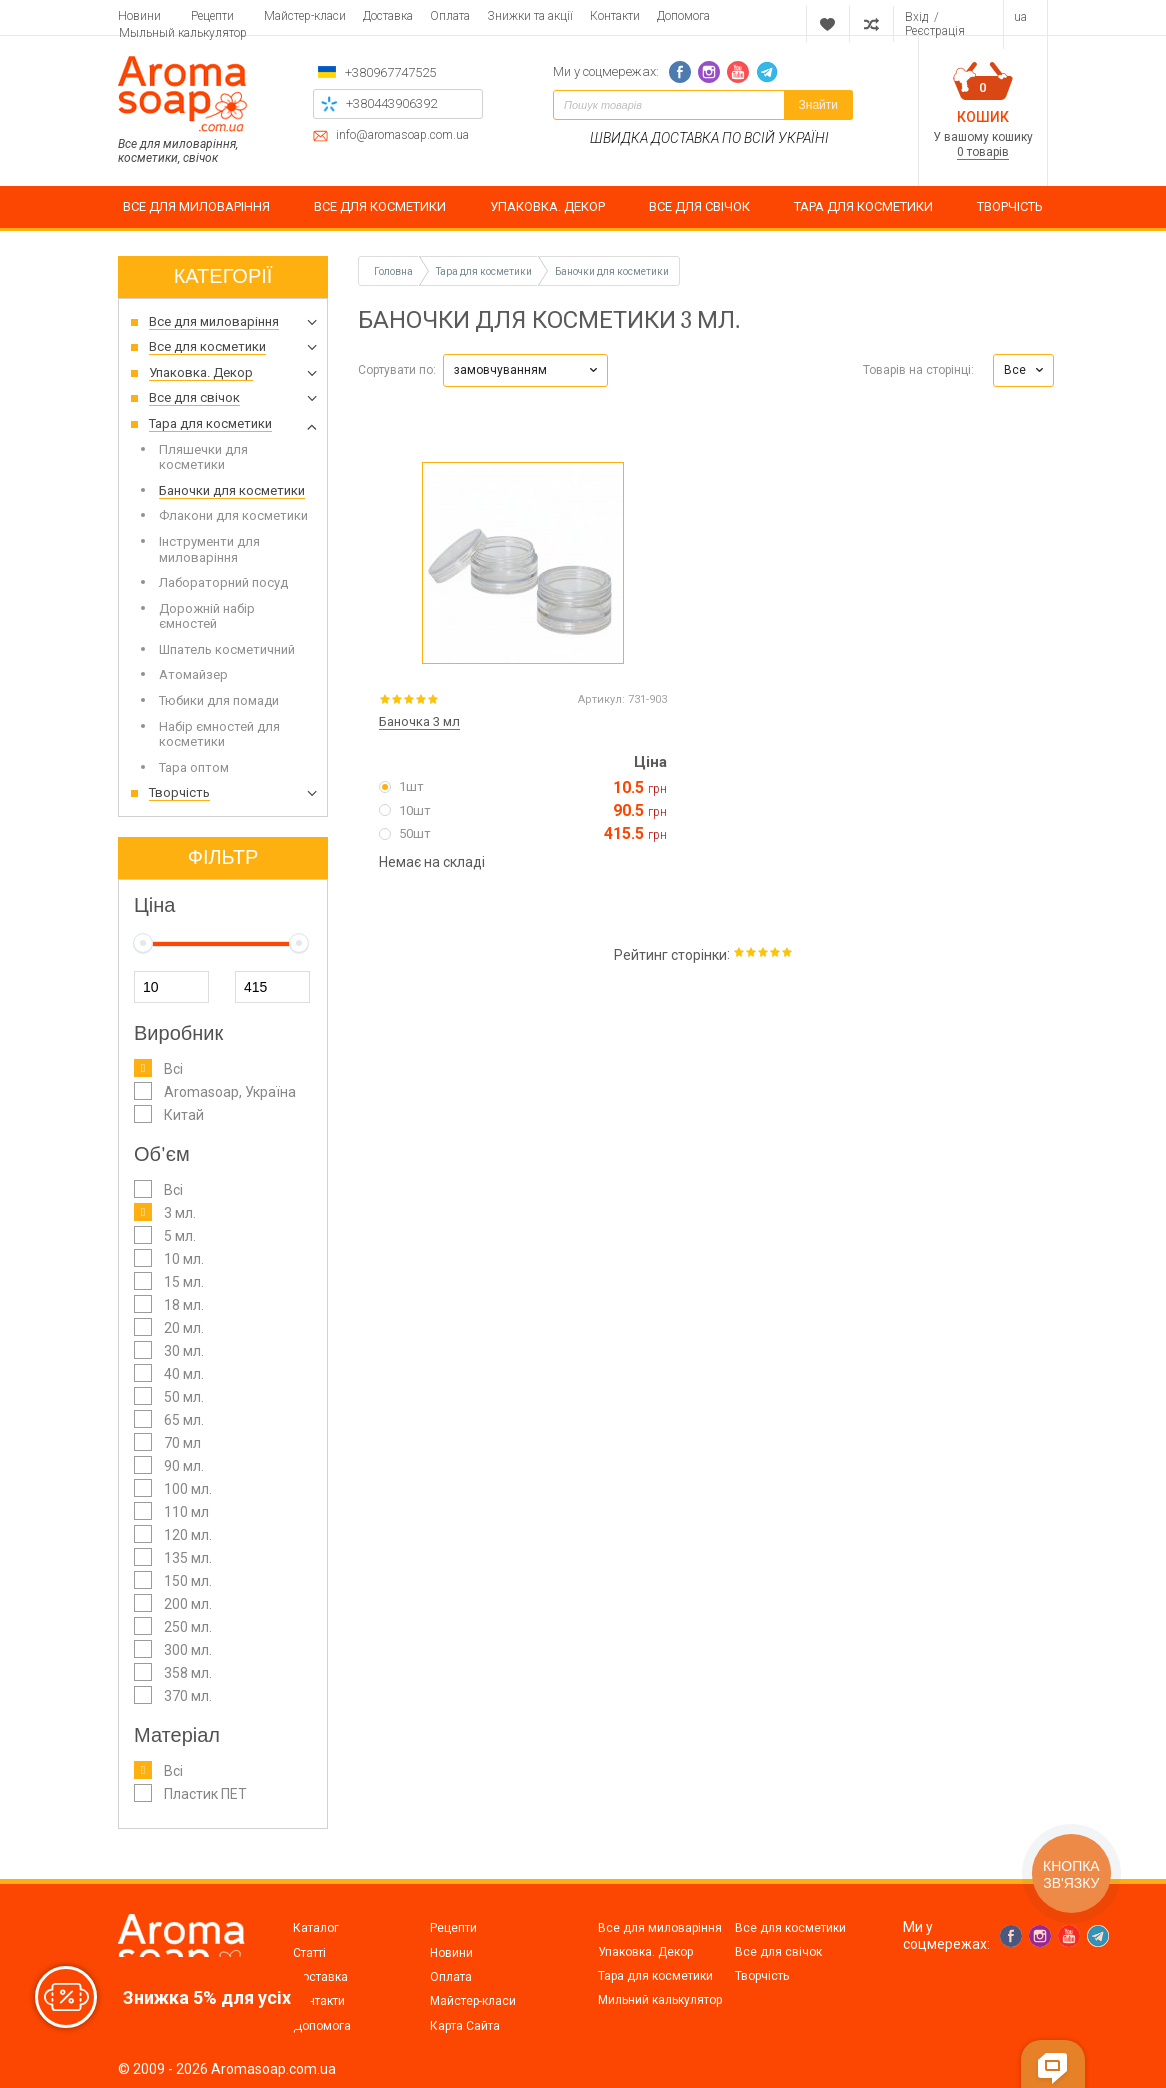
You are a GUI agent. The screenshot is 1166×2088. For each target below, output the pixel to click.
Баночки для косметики (612, 271)
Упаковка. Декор (645, 1952)
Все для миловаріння (660, 1928)
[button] (525, 370)
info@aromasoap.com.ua (402, 135)
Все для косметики (790, 1928)
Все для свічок (778, 1952)
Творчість (762, 1976)
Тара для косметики (655, 1976)
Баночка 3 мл (419, 721)
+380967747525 (390, 72)
